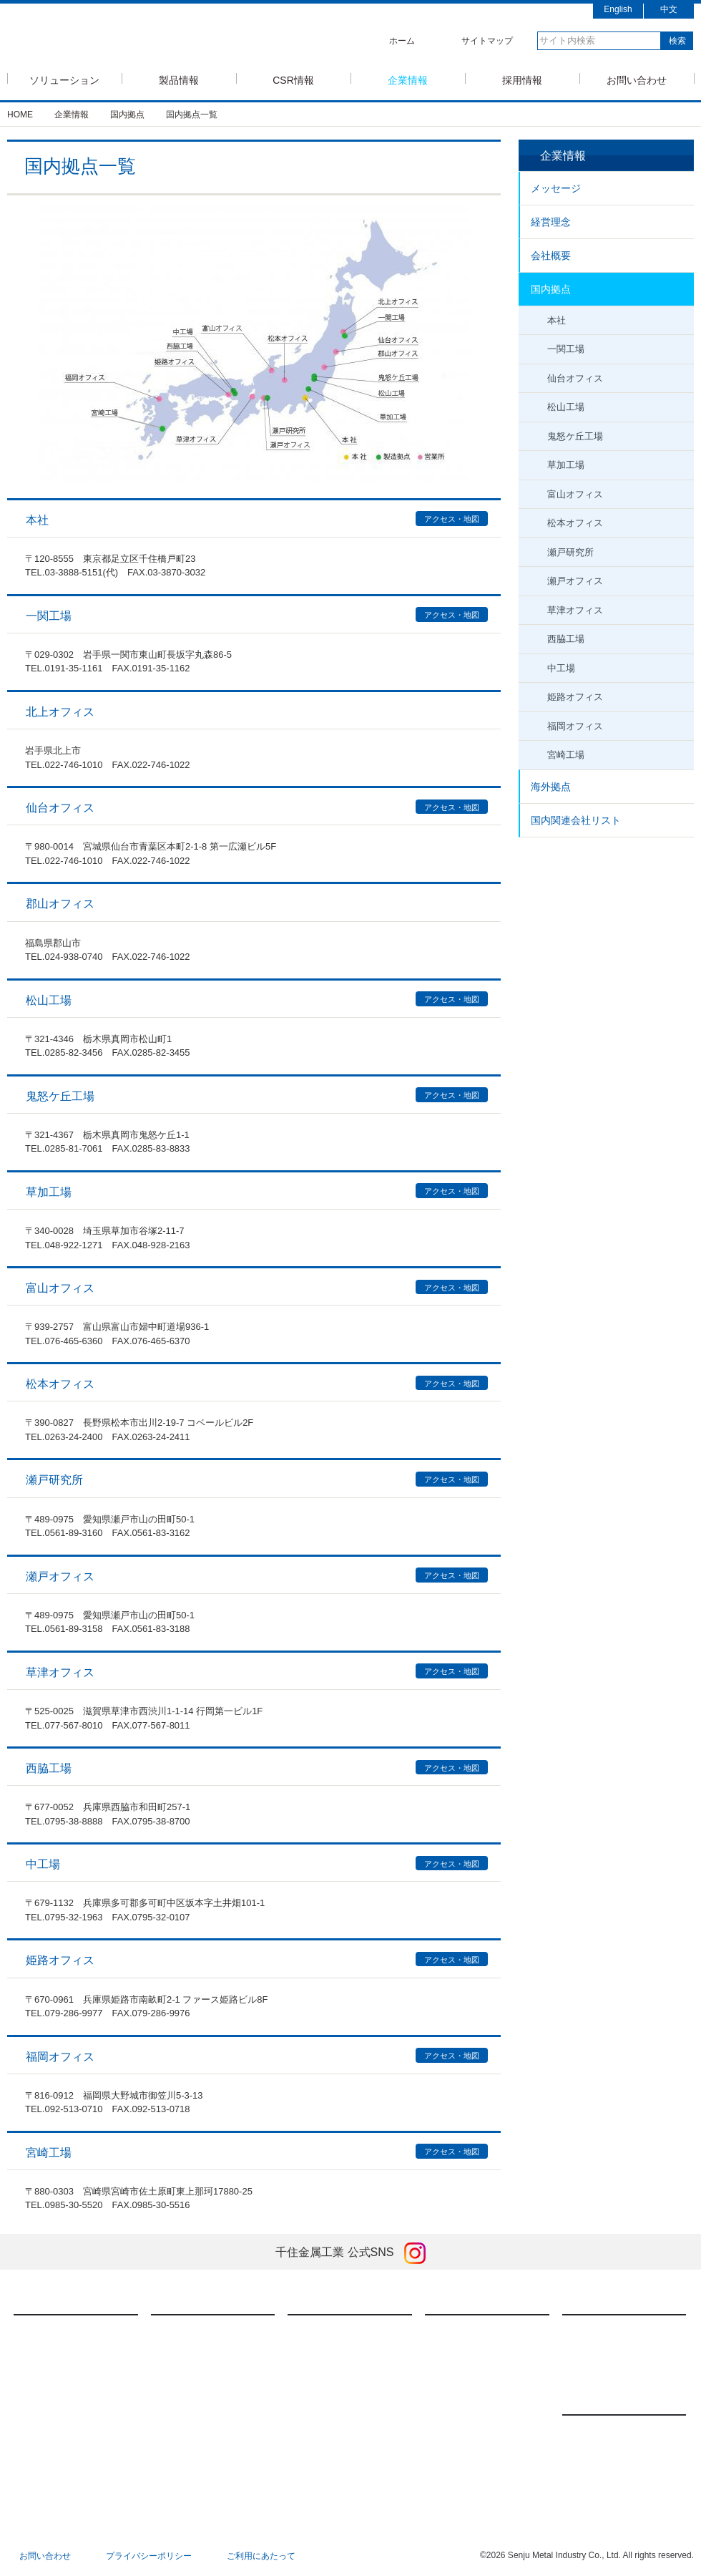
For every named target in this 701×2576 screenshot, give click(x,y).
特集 (311, 2477)
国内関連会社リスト (576, 820)
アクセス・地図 (451, 519)
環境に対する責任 (337, 2398)
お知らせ (594, 2476)
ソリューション (64, 79)
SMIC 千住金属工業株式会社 (133, 38)
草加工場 (565, 465)
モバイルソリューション (76, 2353)
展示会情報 (598, 2454)
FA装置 (180, 2353)
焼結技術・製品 (196, 2376)
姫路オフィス (575, 696)
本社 (556, 320)
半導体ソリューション (71, 2331)
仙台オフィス (575, 378)
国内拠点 (551, 289)
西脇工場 (565, 638)
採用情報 (522, 79)
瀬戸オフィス (575, 580)
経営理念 (551, 222)
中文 (668, 9)
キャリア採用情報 (611, 2353)
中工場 (561, 668)
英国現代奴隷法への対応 (350, 2455)
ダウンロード (191, 2420)
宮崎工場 (565, 754)
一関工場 (565, 349)
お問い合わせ (637, 79)
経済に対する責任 (337, 2353)
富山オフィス (575, 494)
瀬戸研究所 (570, 552)
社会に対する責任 (337, 2376)
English (618, 9)
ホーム (402, 41)
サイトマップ (487, 41)
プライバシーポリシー (149, 2556)
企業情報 (408, 79)
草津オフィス (575, 610)
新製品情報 (598, 2431)
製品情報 (179, 79)
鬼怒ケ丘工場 (575, 436)
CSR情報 (293, 79)
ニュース (595, 2397)
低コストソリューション (76, 2398)
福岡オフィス (575, 726)
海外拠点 (551, 786)
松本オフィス (575, 522)
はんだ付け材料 (196, 2331)
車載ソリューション (67, 2376)
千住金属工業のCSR (342, 2331)
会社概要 (551, 255)
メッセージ (556, 188)
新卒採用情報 (603, 2331)
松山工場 (565, 407)
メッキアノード (196, 2398)
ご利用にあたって (261, 2556)
